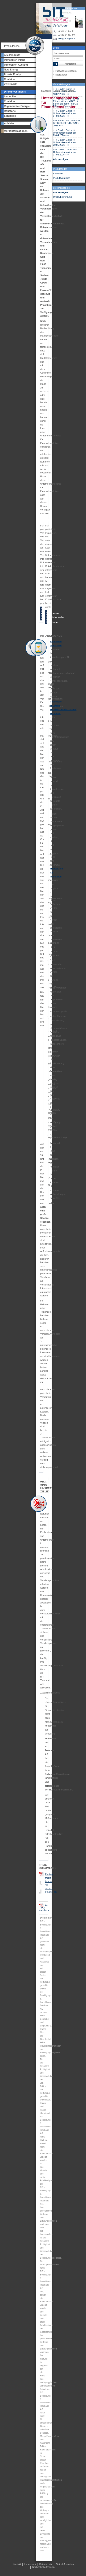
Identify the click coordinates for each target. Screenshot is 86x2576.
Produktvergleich (61, 178)
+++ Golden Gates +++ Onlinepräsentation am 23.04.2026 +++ (65, 132)
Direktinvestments (15, 91)
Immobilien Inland (14, 59)
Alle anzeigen (60, 159)
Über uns (41, 62)
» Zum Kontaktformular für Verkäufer (41, 613)
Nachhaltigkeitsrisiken (43, 2567)
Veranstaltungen (61, 84)
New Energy (11, 69)
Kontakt (43, 85)
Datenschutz (45, 2564)
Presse (42, 82)
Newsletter (45, 74)
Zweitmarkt (10, 84)
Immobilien (10, 96)
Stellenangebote (61, 188)
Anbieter (9, 123)
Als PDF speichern (44, 1907)
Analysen (58, 173)
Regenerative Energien (17, 106)
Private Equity (12, 74)
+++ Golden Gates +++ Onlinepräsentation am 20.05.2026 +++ (65, 142)
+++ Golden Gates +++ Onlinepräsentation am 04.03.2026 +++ (65, 113)
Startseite (46, 91)
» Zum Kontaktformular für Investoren (46, 617)
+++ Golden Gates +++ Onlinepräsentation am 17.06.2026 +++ (65, 152)
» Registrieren (60, 74)
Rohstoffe (10, 111)
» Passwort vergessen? (65, 71)
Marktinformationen (15, 131)
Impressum (30, 2564)
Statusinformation (65, 2564)
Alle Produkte (12, 55)
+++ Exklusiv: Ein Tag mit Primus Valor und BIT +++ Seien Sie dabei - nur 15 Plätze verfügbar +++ (66, 102)
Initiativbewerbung (62, 197)
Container (10, 79)
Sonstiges (10, 115)
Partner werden (43, 69)
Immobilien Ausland (16, 64)
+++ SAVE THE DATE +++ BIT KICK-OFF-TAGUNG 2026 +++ (66, 123)
